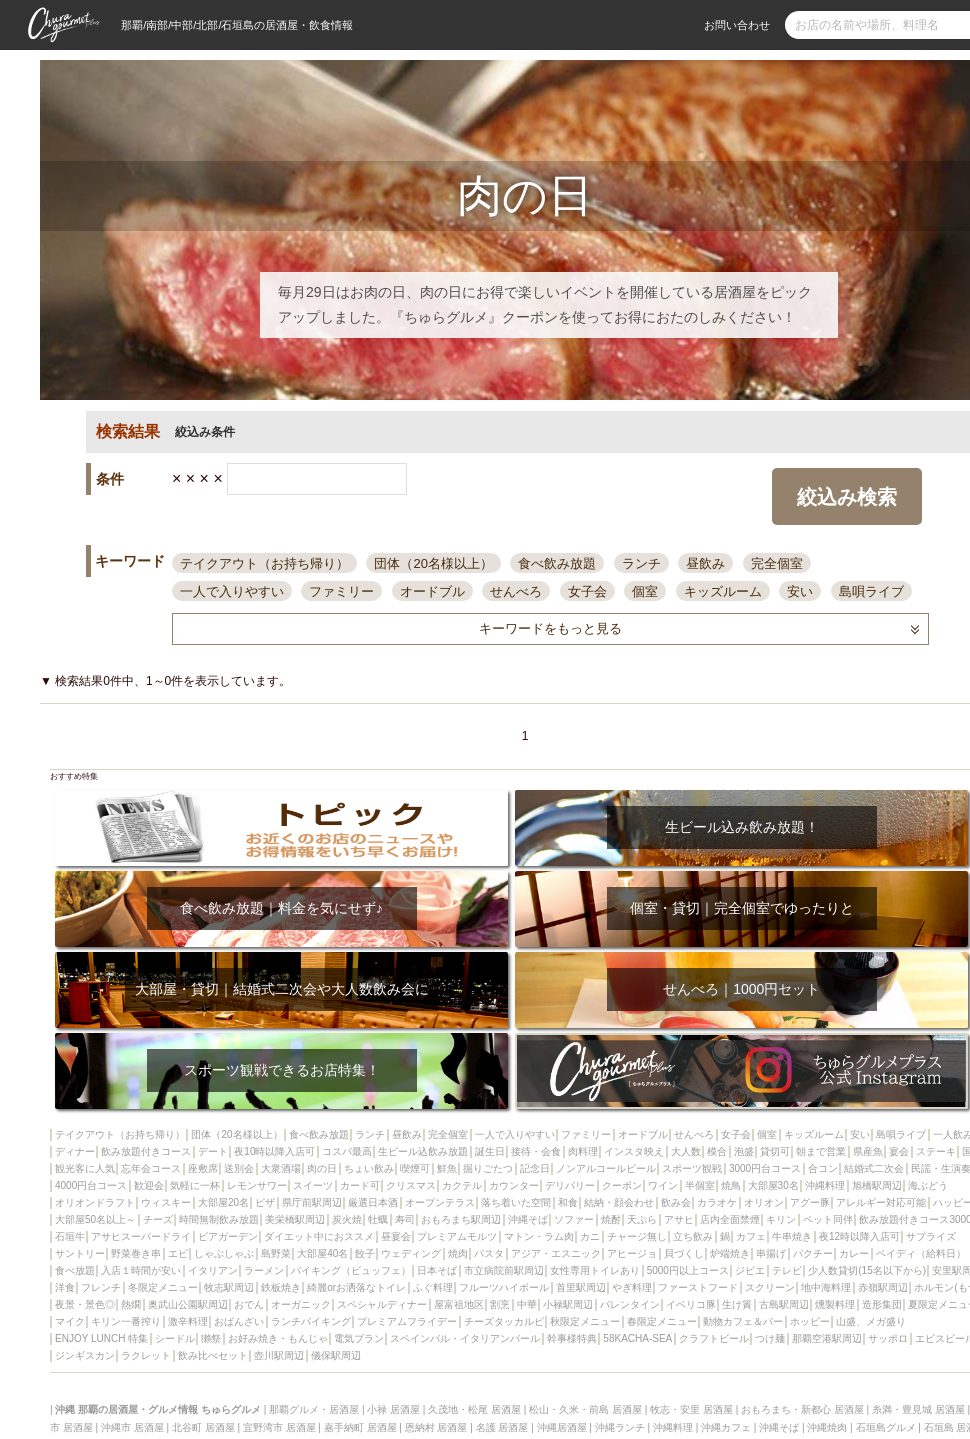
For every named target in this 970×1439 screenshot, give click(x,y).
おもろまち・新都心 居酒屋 (802, 1409)
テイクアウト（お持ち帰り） (264, 563)
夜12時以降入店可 (859, 1236)
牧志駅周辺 (229, 1287)
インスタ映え (634, 1151)
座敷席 (203, 1168)
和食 (568, 1202)
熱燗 (131, 1304)
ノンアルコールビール (606, 1168)
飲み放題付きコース (146, 1151)
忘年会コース (151, 1168)
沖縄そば (528, 1219)
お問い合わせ (737, 25)
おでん (249, 1304)
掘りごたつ (488, 1168)
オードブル (432, 591)
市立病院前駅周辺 (504, 1270)
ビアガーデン (228, 1236)
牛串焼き (792, 1236)
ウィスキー (166, 1202)
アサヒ (679, 1219)
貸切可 (775, 1151)
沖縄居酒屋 (562, 1427)
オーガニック (301, 1304)
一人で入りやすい (232, 591)
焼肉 (458, 1253)
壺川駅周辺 (279, 1355)
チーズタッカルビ (504, 1321)
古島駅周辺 (784, 1304)
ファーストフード (698, 1287)
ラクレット (146, 1355)
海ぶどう (928, 1185)
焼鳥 (731, 1185)
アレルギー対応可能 (881, 1202)
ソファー (574, 1219)
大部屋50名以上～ (95, 1219)
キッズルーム (723, 591)
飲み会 (676, 1202)
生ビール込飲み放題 (423, 1151)
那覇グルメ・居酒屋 (314, 1409)
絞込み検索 (847, 497)
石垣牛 (70, 1236)
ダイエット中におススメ (319, 1236)
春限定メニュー (662, 1321)
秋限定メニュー (585, 1321)
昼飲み (705, 563)
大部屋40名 (322, 1253)
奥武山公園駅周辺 (188, 1304)
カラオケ (717, 1202)
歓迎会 (149, 1185)
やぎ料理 (632, 1287)
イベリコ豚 (691, 1304)
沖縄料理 (825, 1185)
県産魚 (868, 1151)
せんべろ (516, 591)
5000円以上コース (688, 1270)
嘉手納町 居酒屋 (360, 1427)
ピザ (265, 1202)
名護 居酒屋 (502, 1427)
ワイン (663, 1185)
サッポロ (888, 1338)
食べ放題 (75, 1270)
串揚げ (771, 1253)
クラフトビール (714, 1338)
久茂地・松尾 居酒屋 (474, 1409)
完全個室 (777, 563)
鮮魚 (447, 1168)
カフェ (751, 1236)
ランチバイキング (311, 1321)
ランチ (641, 563)
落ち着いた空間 (516, 1202)
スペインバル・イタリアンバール (465, 1338)
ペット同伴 (828, 1219)
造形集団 (882, 1304)
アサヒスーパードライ (141, 1236)
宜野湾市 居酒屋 (279, 1427)
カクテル (462, 1185)
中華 (527, 1304)
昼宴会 (396, 1236)
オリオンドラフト (95, 1202)
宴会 (899, 1151)
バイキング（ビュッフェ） (351, 1270)
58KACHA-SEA (637, 1338)
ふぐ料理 (433, 1287)
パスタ (489, 1253)
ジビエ (750, 1270)
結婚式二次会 (874, 1168)
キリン (781, 1219)
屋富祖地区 (459, 1304)
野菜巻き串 (136, 1253)
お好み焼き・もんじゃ (278, 1338)
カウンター (514, 1185)
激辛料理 (188, 1321)
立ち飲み (693, 1236)
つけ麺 (770, 1338)
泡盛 (744, 1151)
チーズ (158, 1219)
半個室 (700, 1185)
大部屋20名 (223, 1202)
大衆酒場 (281, 1168)
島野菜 (276, 1253)
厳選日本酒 (373, 1202)
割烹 (500, 1304)
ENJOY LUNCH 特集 (101, 1338)
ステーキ (936, 1151)
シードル (175, 1338)
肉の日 (322, 1168)
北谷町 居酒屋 (203, 1427)
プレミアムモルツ (457, 1236)
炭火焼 (347, 1219)
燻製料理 (835, 1304)
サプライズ (931, 1236)
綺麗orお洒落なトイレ (356, 1287)
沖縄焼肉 (827, 1427)
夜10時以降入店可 (274, 1151)
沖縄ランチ (620, 1427)
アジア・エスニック (556, 1253)
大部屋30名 (773, 1185)
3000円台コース (765, 1168)
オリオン (764, 1202)
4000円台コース (91, 1185)
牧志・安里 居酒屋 (691, 1409)
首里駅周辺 (581, 1287)
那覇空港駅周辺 (827, 1338)
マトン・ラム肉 (539, 1236)
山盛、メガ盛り (871, 1321)
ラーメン (264, 1270)
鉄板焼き (281, 1287)
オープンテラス (440, 1202)
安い (800, 591)
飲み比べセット (213, 1355)
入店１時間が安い (141, 1270)
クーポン (622, 1185)
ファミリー (341, 591)
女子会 (587, 591)
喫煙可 (415, 1168)
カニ (590, 1236)
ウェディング (411, 1253)
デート (213, 1151)
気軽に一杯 (195, 1185)
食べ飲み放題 (557, 563)
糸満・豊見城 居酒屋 (918, 1409)
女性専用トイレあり (595, 1270)
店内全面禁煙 (730, 1219)
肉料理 (583, 1151)
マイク (70, 1321)
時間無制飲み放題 (219, 1219)
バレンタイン (630, 1304)
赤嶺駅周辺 (883, 1287)
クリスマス (411, 1185)
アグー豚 (810, 1202)
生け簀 (737, 1304)
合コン (823, 1168)
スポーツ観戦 (692, 1168)
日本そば (437, 1270)
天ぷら (642, 1219)
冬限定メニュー (163, 1287)
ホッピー (810, 1321)
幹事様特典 (572, 1338)
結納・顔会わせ (619, 1202)
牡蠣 (378, 1219)
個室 (645, 591)
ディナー (75, 1151)
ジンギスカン (85, 1355)
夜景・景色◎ (85, 1304)
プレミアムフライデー (407, 1321)
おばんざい (239, 1321)
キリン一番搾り (126, 1321)
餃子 (365, 1253)
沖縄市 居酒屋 (132, 1427)
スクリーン (770, 1287)
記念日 (535, 1168)
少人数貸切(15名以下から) (867, 1270)
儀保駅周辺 (336, 1355)
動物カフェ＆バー (743, 1321)
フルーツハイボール (504, 1287)
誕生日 (490, 1151)
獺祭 (211, 1338)
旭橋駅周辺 (877, 1185)
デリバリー (570, 1185)
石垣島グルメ (886, 1427)
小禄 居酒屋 (393, 1409)
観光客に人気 (85, 1168)
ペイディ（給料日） (921, 1253)
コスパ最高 (347, 1151)
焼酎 (611, 1219)
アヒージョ (632, 1253)
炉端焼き (730, 1253)
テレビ (787, 1270)
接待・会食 (536, 1151)
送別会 (239, 1168)
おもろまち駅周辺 (461, 1219)
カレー (854, 1253)
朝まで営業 (821, 1151)
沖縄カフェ (726, 1427)
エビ (178, 1253)
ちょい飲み (369, 1168)
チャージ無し (637, 1236)
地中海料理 (826, 1287)
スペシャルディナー (382, 1304)
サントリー (80, 1253)
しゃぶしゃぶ (224, 1253)
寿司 (405, 1219)
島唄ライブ (871, 591)
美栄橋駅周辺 (295, 1219)
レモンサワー (257, 1185)
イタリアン (213, 1270)
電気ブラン (359, 1338)
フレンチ (101, 1287)
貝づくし (684, 1253)
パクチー (813, 1253)
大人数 (686, 1151)
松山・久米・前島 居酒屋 (585, 1409)
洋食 (65, 1287)
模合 (717, 1151)
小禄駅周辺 (568, 1304)
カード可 (360, 1185)
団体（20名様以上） (433, 563)
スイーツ (313, 1185)
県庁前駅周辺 (312, 1202)
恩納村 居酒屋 (436, 1427)
